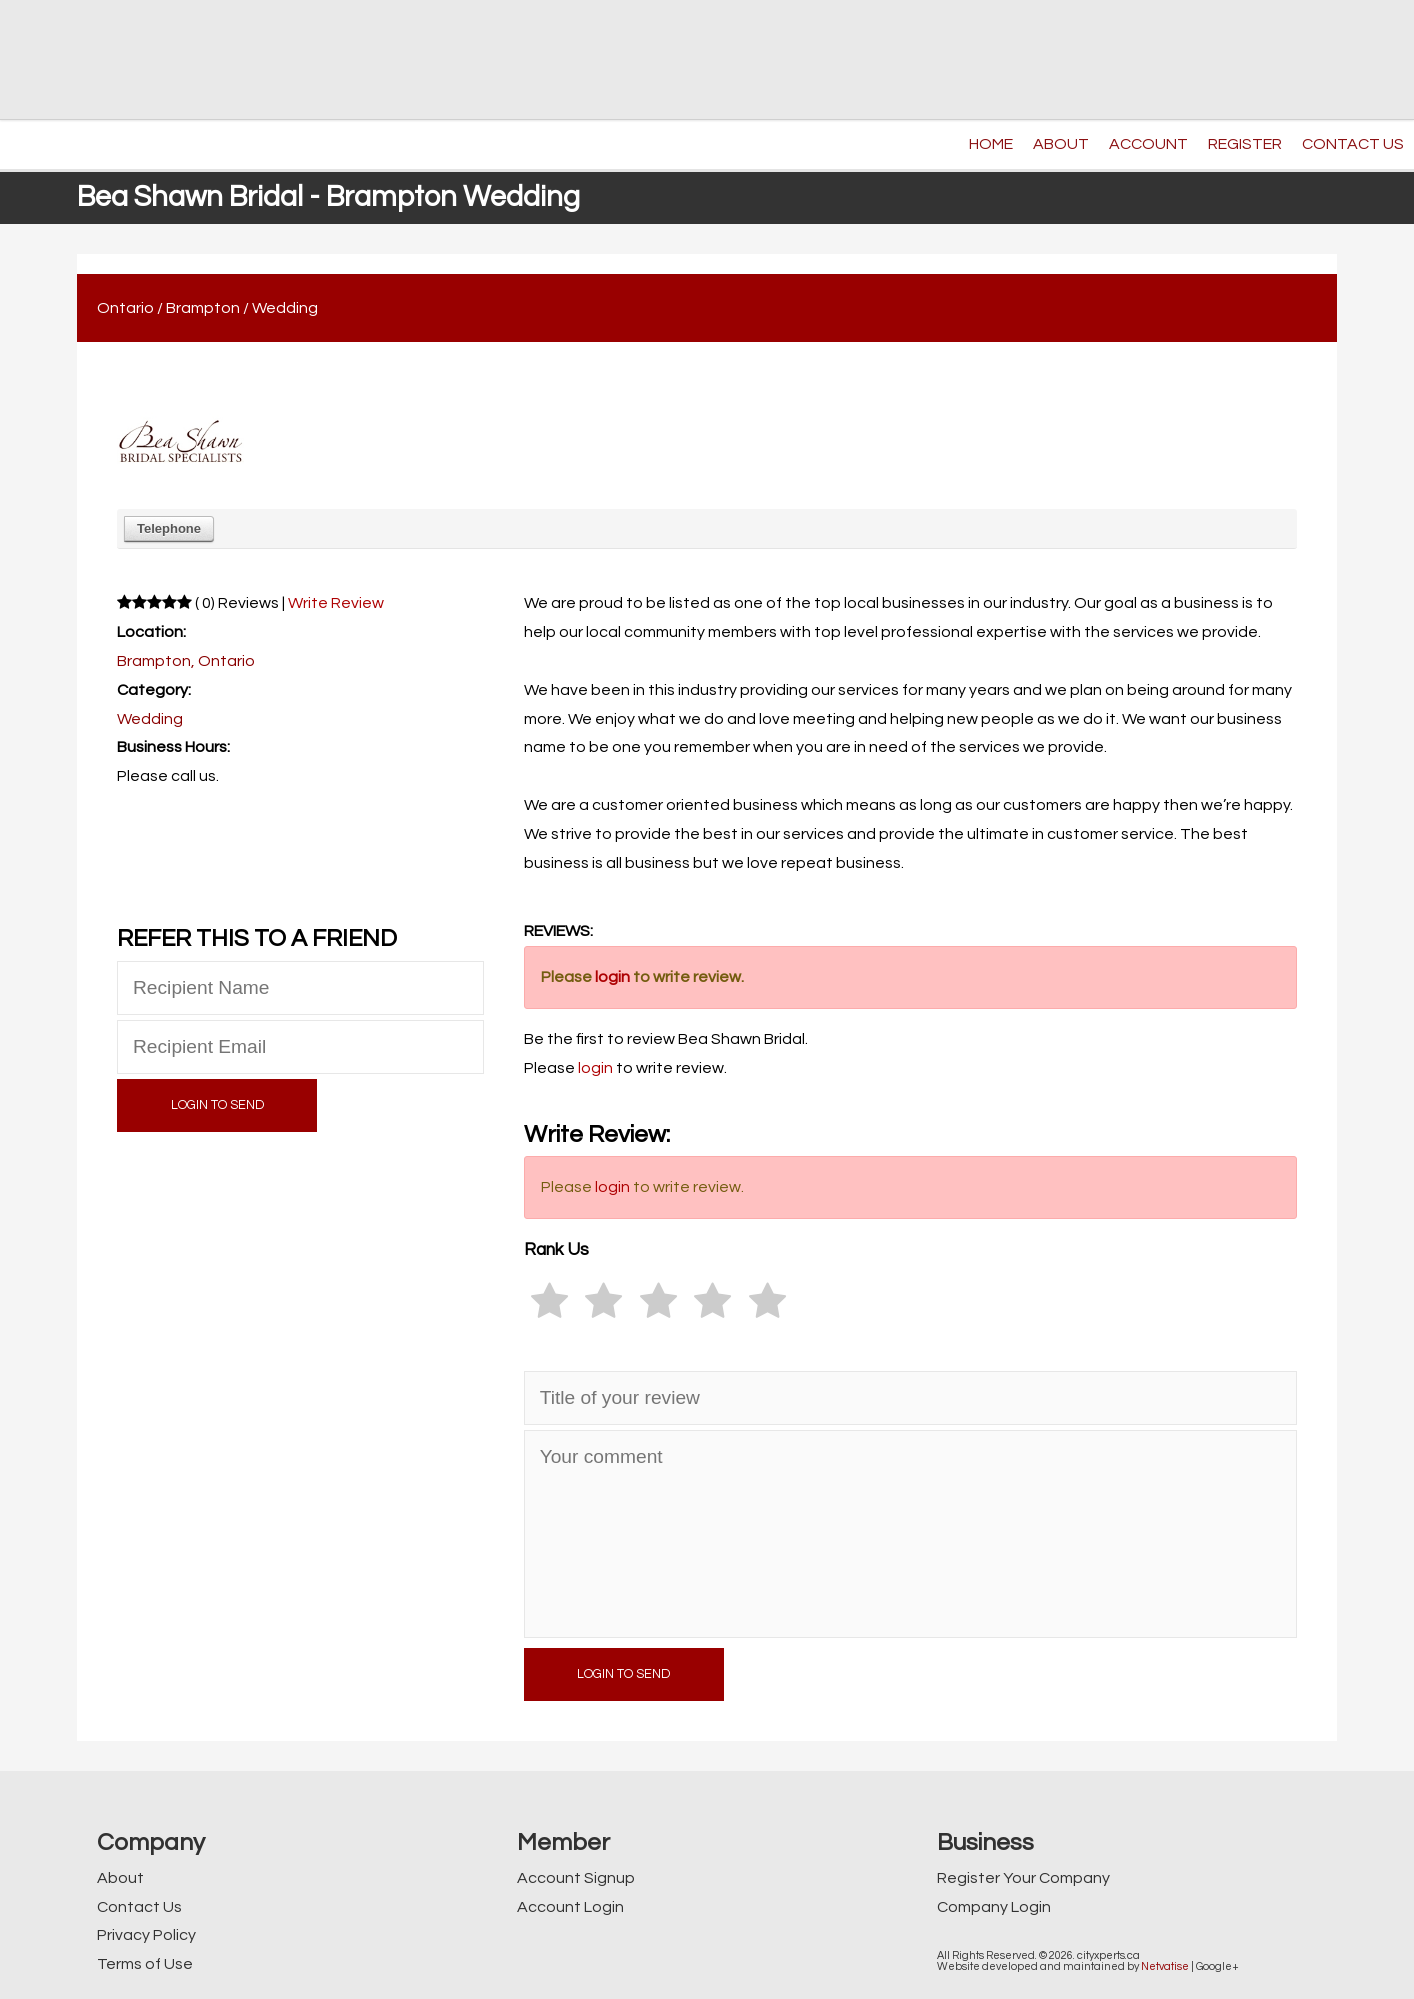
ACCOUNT (1148, 144)
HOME (991, 144)
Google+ (1217, 1966)
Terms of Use (145, 1964)
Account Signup (576, 1878)
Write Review (336, 603)
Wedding (285, 308)
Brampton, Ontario (186, 661)
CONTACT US (1353, 144)
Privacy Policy (146, 1935)
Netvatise (1165, 1966)
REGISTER (1245, 144)
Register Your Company (1023, 1878)
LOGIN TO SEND (217, 1105)
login (612, 977)
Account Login (570, 1907)
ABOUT (1061, 144)
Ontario (125, 308)
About (120, 1878)
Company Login (994, 1907)
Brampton (203, 308)
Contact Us (139, 1907)
